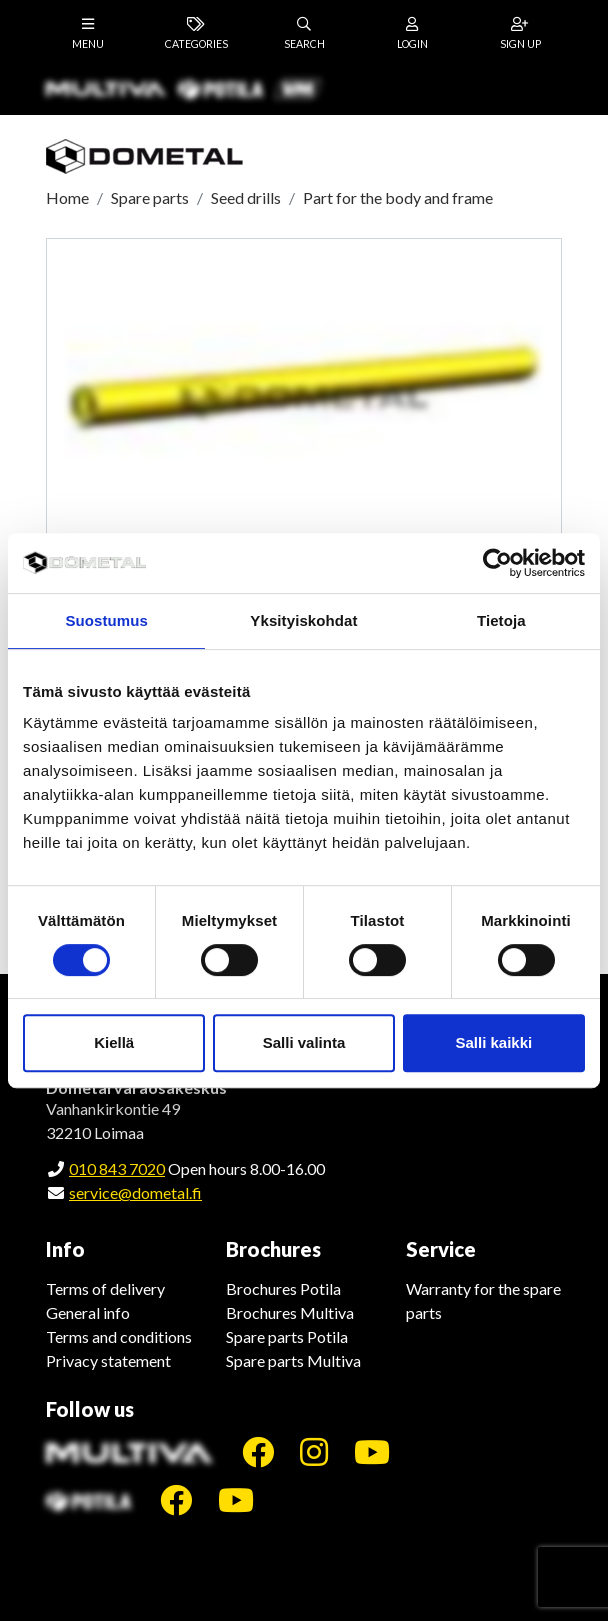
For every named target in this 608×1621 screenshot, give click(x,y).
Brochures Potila (283, 1288)
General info (88, 1312)
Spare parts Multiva (293, 1360)
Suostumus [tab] (106, 620)
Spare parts (150, 197)
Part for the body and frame (398, 197)
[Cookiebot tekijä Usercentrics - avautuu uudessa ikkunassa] (497, 563)
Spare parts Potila (287, 1336)
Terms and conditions (119, 1336)
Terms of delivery (105, 1288)
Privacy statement (108, 1360)
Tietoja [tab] (501, 620)
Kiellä (114, 1042)
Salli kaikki (493, 1042)
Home (67, 197)
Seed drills (246, 197)
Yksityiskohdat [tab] (303, 620)
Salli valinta (304, 1042)
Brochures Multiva (290, 1312)
